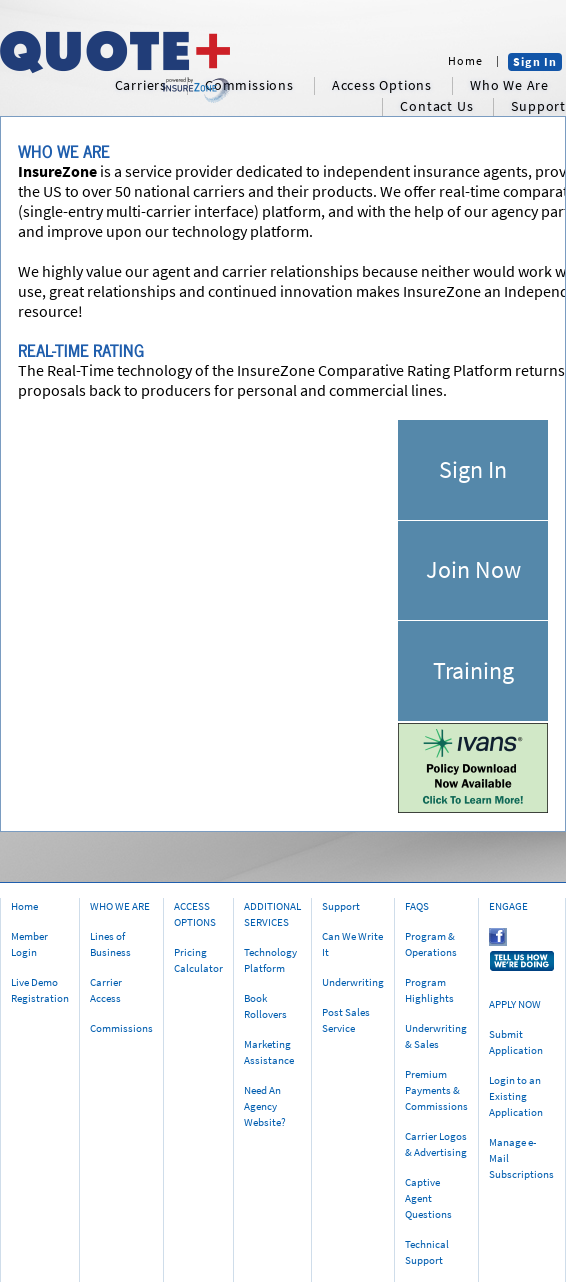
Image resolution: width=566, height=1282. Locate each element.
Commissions (121, 1028)
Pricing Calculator (198, 960)
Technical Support (427, 1252)
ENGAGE (508, 906)
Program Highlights (429, 990)
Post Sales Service (346, 1020)
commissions (249, 85)
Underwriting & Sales (436, 1036)
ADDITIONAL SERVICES (272, 914)
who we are (509, 85)
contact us (436, 106)
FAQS (417, 906)
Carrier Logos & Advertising (436, 1144)
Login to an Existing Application (516, 1096)
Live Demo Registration (40, 990)
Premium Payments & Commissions (436, 1090)
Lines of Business (110, 944)
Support (341, 906)
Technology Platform (270, 960)
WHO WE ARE (120, 906)
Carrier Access (106, 990)
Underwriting (353, 982)
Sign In (535, 61)
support (538, 106)
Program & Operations (431, 944)
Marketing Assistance (269, 1052)
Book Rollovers (265, 1006)
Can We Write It (352, 944)
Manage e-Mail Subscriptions (521, 1158)
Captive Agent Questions (428, 1198)
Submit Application (516, 1042)
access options (382, 85)
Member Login (29, 944)
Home (465, 60)
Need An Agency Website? (265, 1106)
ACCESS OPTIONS (195, 914)
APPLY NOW (515, 1004)
